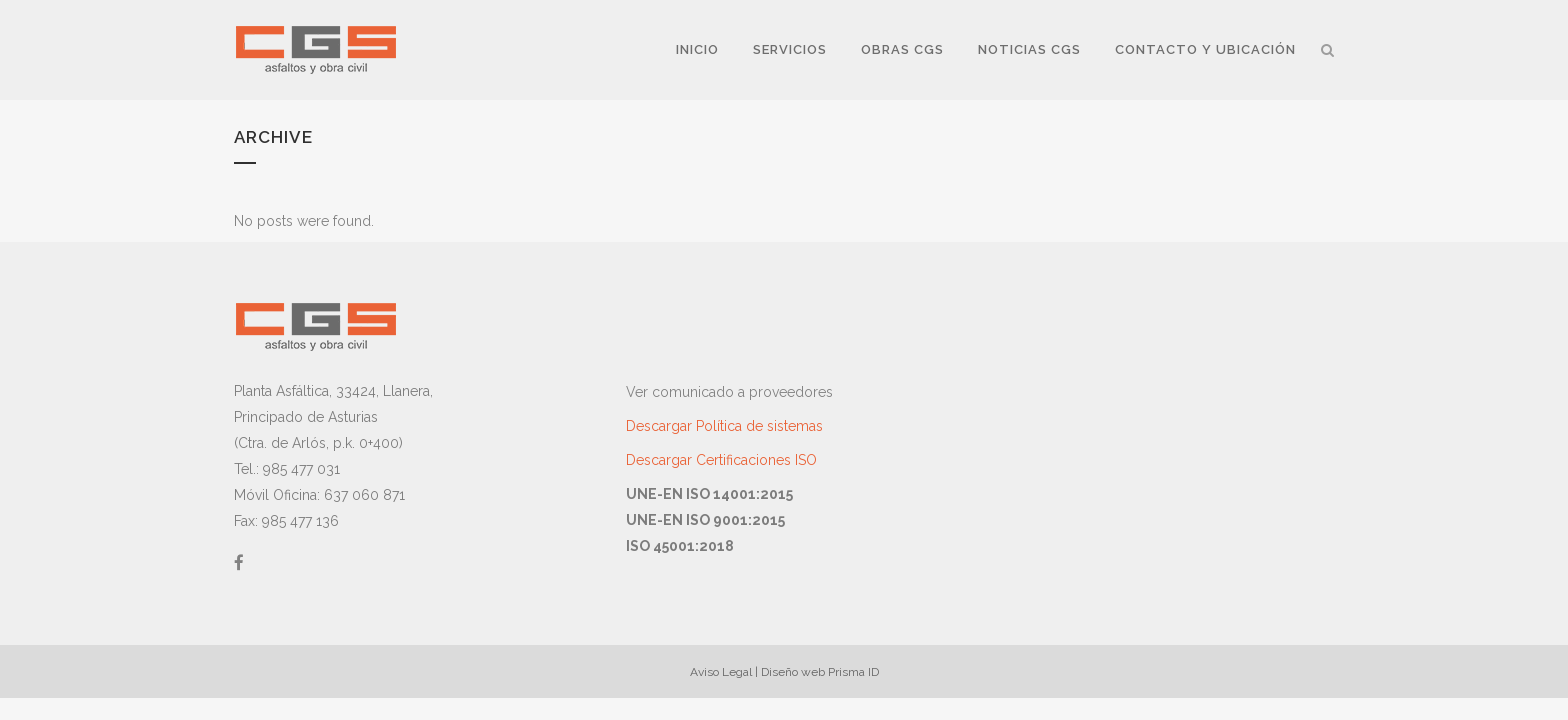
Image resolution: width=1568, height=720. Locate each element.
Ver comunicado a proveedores (729, 392)
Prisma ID (853, 672)
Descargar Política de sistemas (724, 426)
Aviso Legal (721, 672)
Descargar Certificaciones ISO (721, 460)
